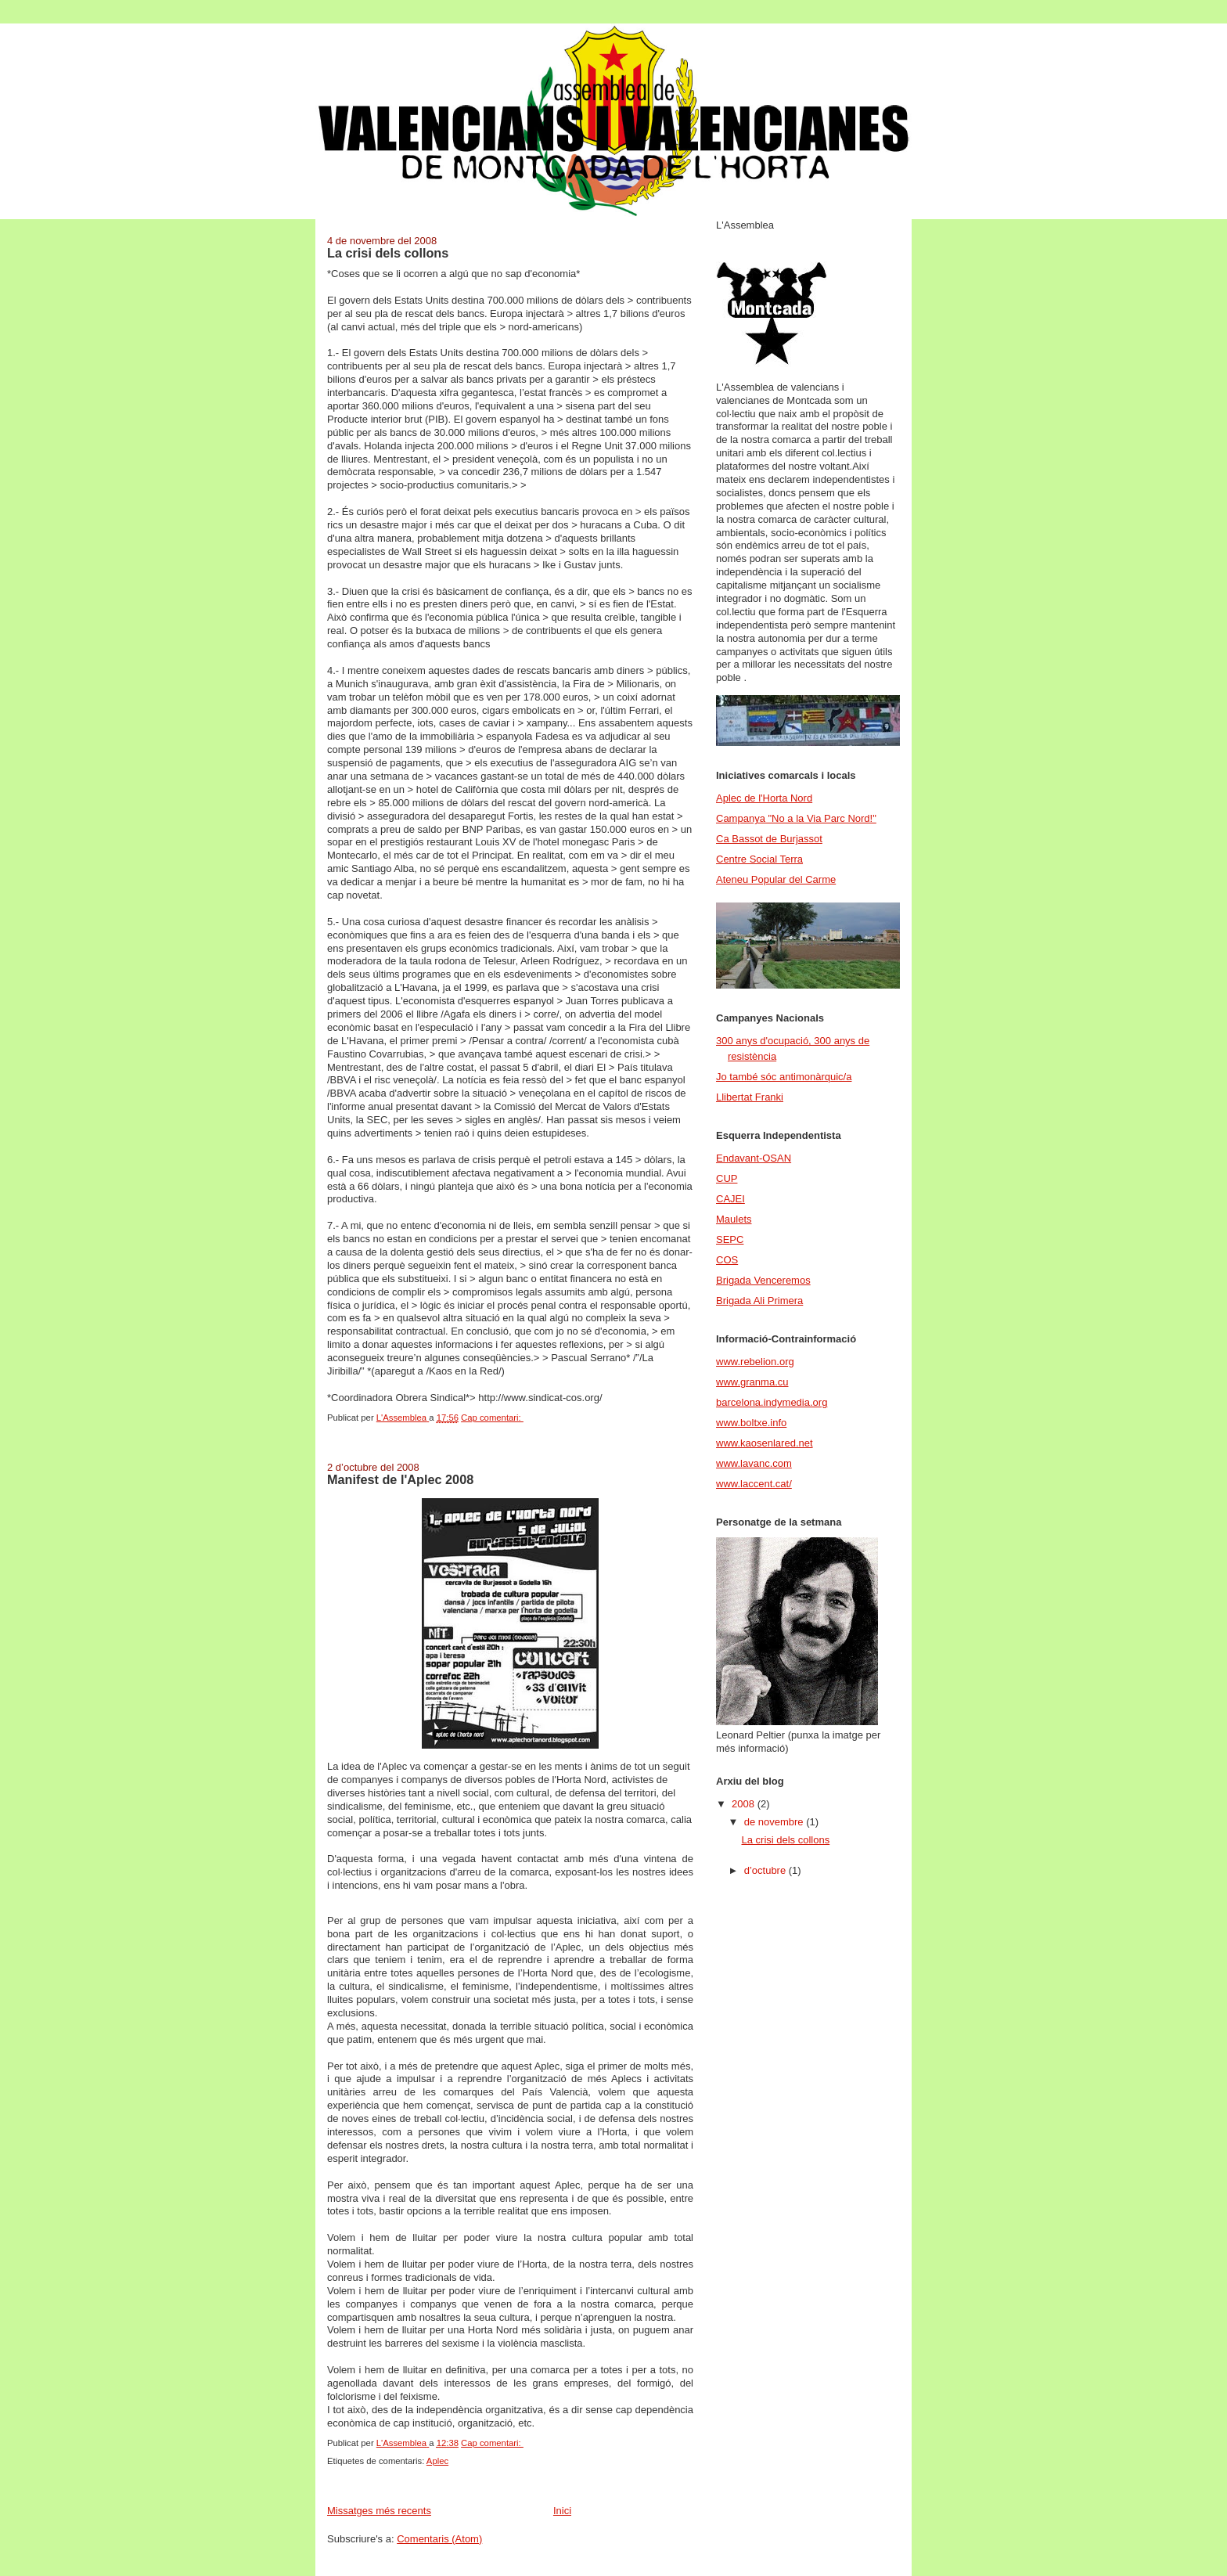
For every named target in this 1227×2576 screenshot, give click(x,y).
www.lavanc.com (754, 1463)
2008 (744, 1804)
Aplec (437, 2461)
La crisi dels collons (387, 253)
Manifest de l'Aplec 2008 (400, 1479)
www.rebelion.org (755, 1361)
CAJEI (730, 1199)
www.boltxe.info (751, 1423)
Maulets (734, 1219)
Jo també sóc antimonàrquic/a (783, 1077)
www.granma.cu (752, 1382)
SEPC (729, 1239)
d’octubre (766, 1870)
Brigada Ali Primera (759, 1300)
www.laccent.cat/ (754, 1484)
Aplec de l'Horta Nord (764, 798)
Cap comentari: (492, 1417)
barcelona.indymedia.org (771, 1402)
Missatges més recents (379, 2511)
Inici (562, 2511)
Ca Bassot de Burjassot (769, 839)
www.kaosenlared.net (764, 1443)
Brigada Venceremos (763, 1280)
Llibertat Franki (749, 1097)
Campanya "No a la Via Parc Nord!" (796, 818)
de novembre (775, 1822)
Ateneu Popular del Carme (776, 879)
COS (727, 1260)
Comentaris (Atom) (439, 2539)
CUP (726, 1178)
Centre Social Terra (759, 859)
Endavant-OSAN (753, 1158)
